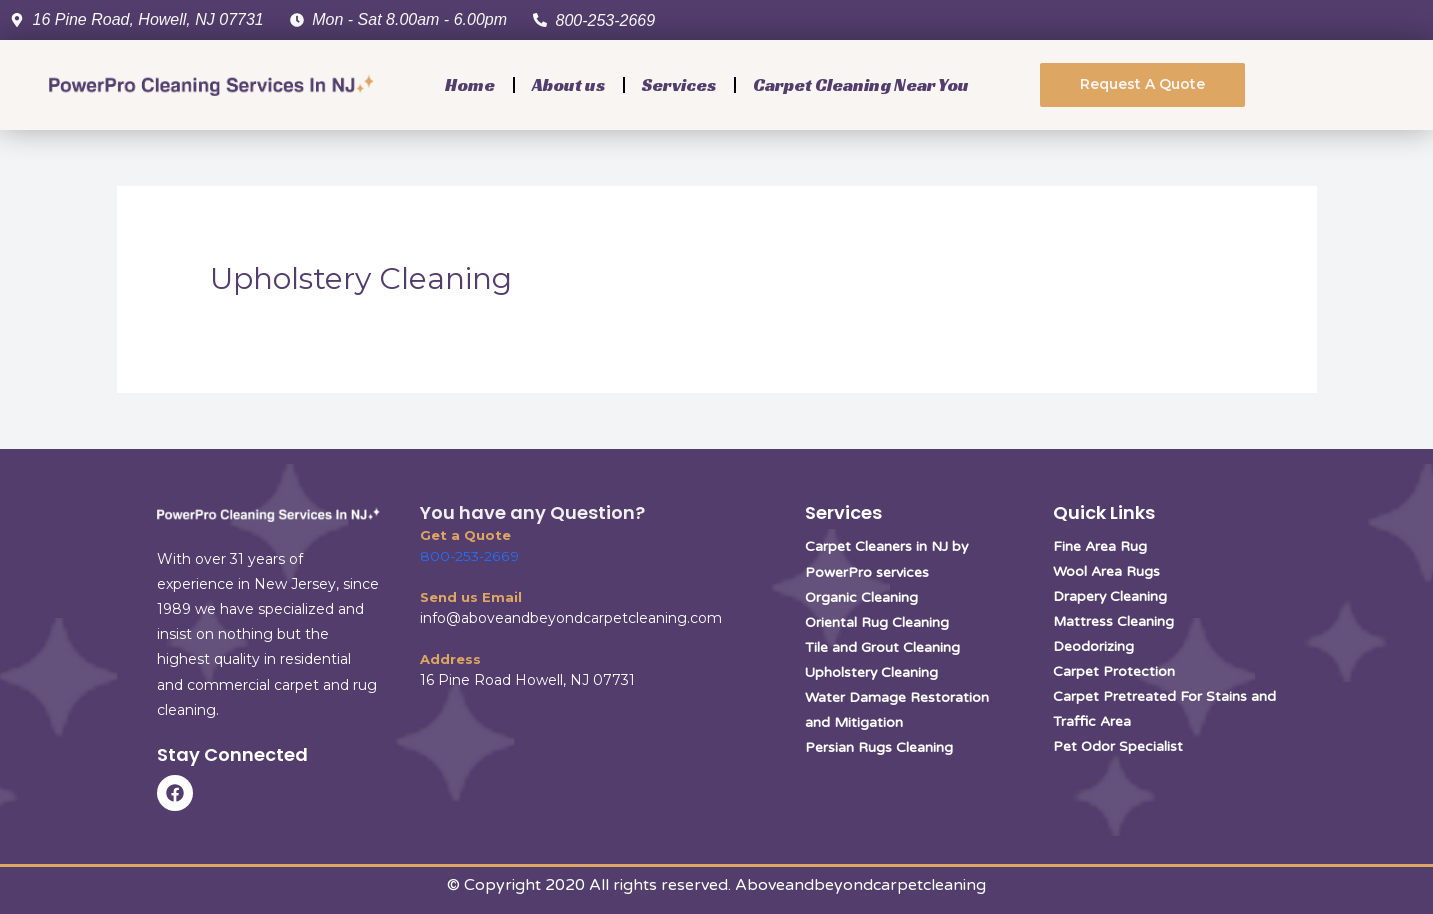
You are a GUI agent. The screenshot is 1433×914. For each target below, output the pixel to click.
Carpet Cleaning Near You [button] (861, 84)
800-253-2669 (468, 556)
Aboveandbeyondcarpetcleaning (860, 885)
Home (470, 84)
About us (568, 84)
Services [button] (679, 84)
